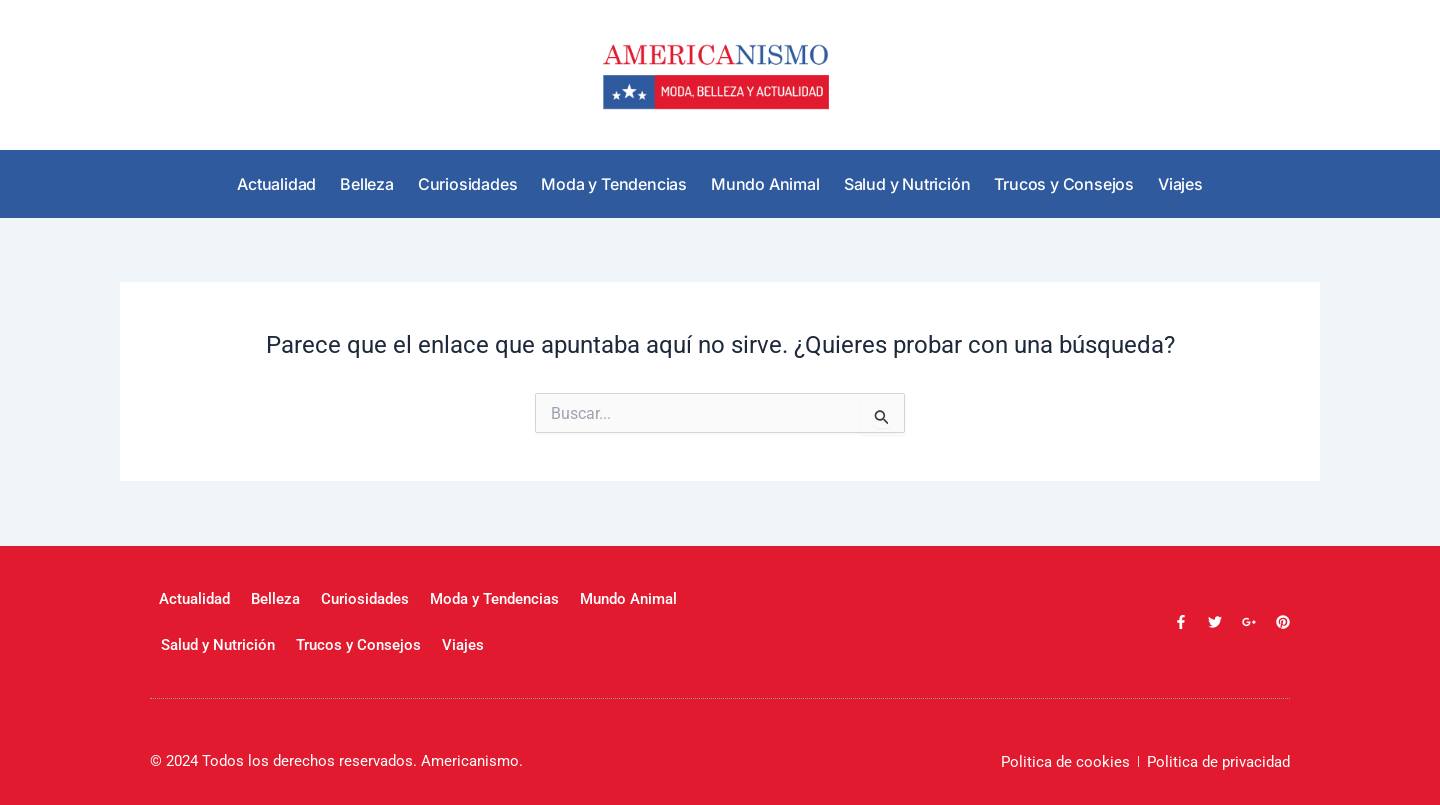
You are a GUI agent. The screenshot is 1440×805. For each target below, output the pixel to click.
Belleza (367, 184)
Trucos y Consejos (1064, 184)
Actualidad (276, 184)
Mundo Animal (765, 184)
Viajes (1180, 184)
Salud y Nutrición (907, 184)
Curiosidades (468, 184)
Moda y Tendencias (614, 184)
